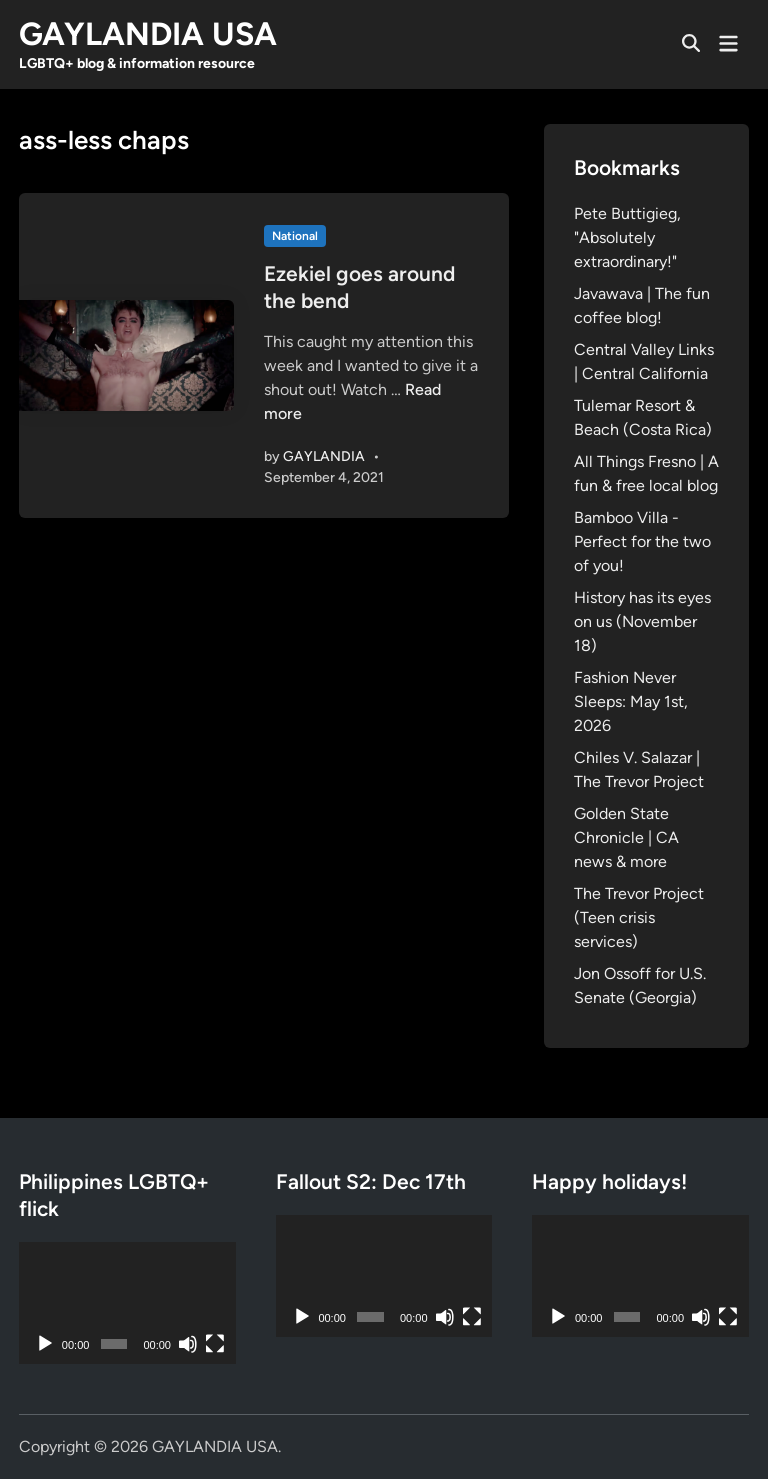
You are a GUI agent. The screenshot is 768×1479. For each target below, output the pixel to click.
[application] (127, 1303)
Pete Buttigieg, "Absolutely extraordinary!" (627, 237)
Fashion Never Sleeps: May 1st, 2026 (631, 701)
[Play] (45, 1344)
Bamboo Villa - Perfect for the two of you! (642, 541)
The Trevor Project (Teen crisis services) (639, 917)
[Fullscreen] (215, 1344)
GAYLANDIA (324, 456)
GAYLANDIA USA (148, 34)
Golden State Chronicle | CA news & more (626, 837)
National (295, 236)
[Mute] (188, 1344)
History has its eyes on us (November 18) (642, 621)
